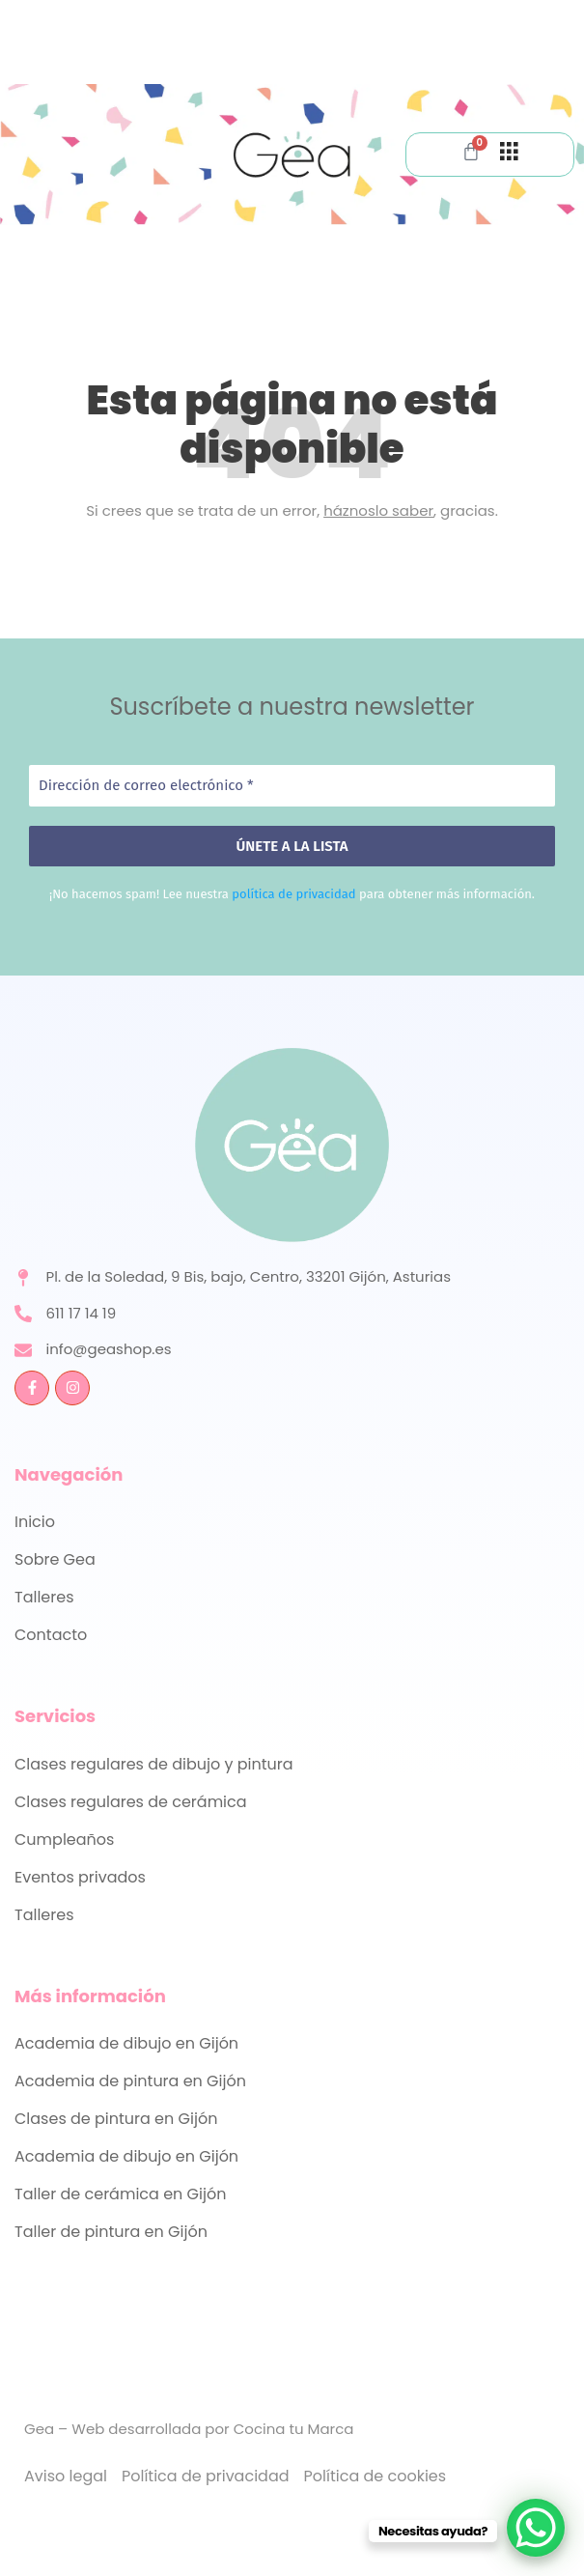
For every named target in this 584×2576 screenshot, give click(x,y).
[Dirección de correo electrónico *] (292, 786)
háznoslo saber (378, 510)
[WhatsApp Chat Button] (536, 2528)
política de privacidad (293, 894)
